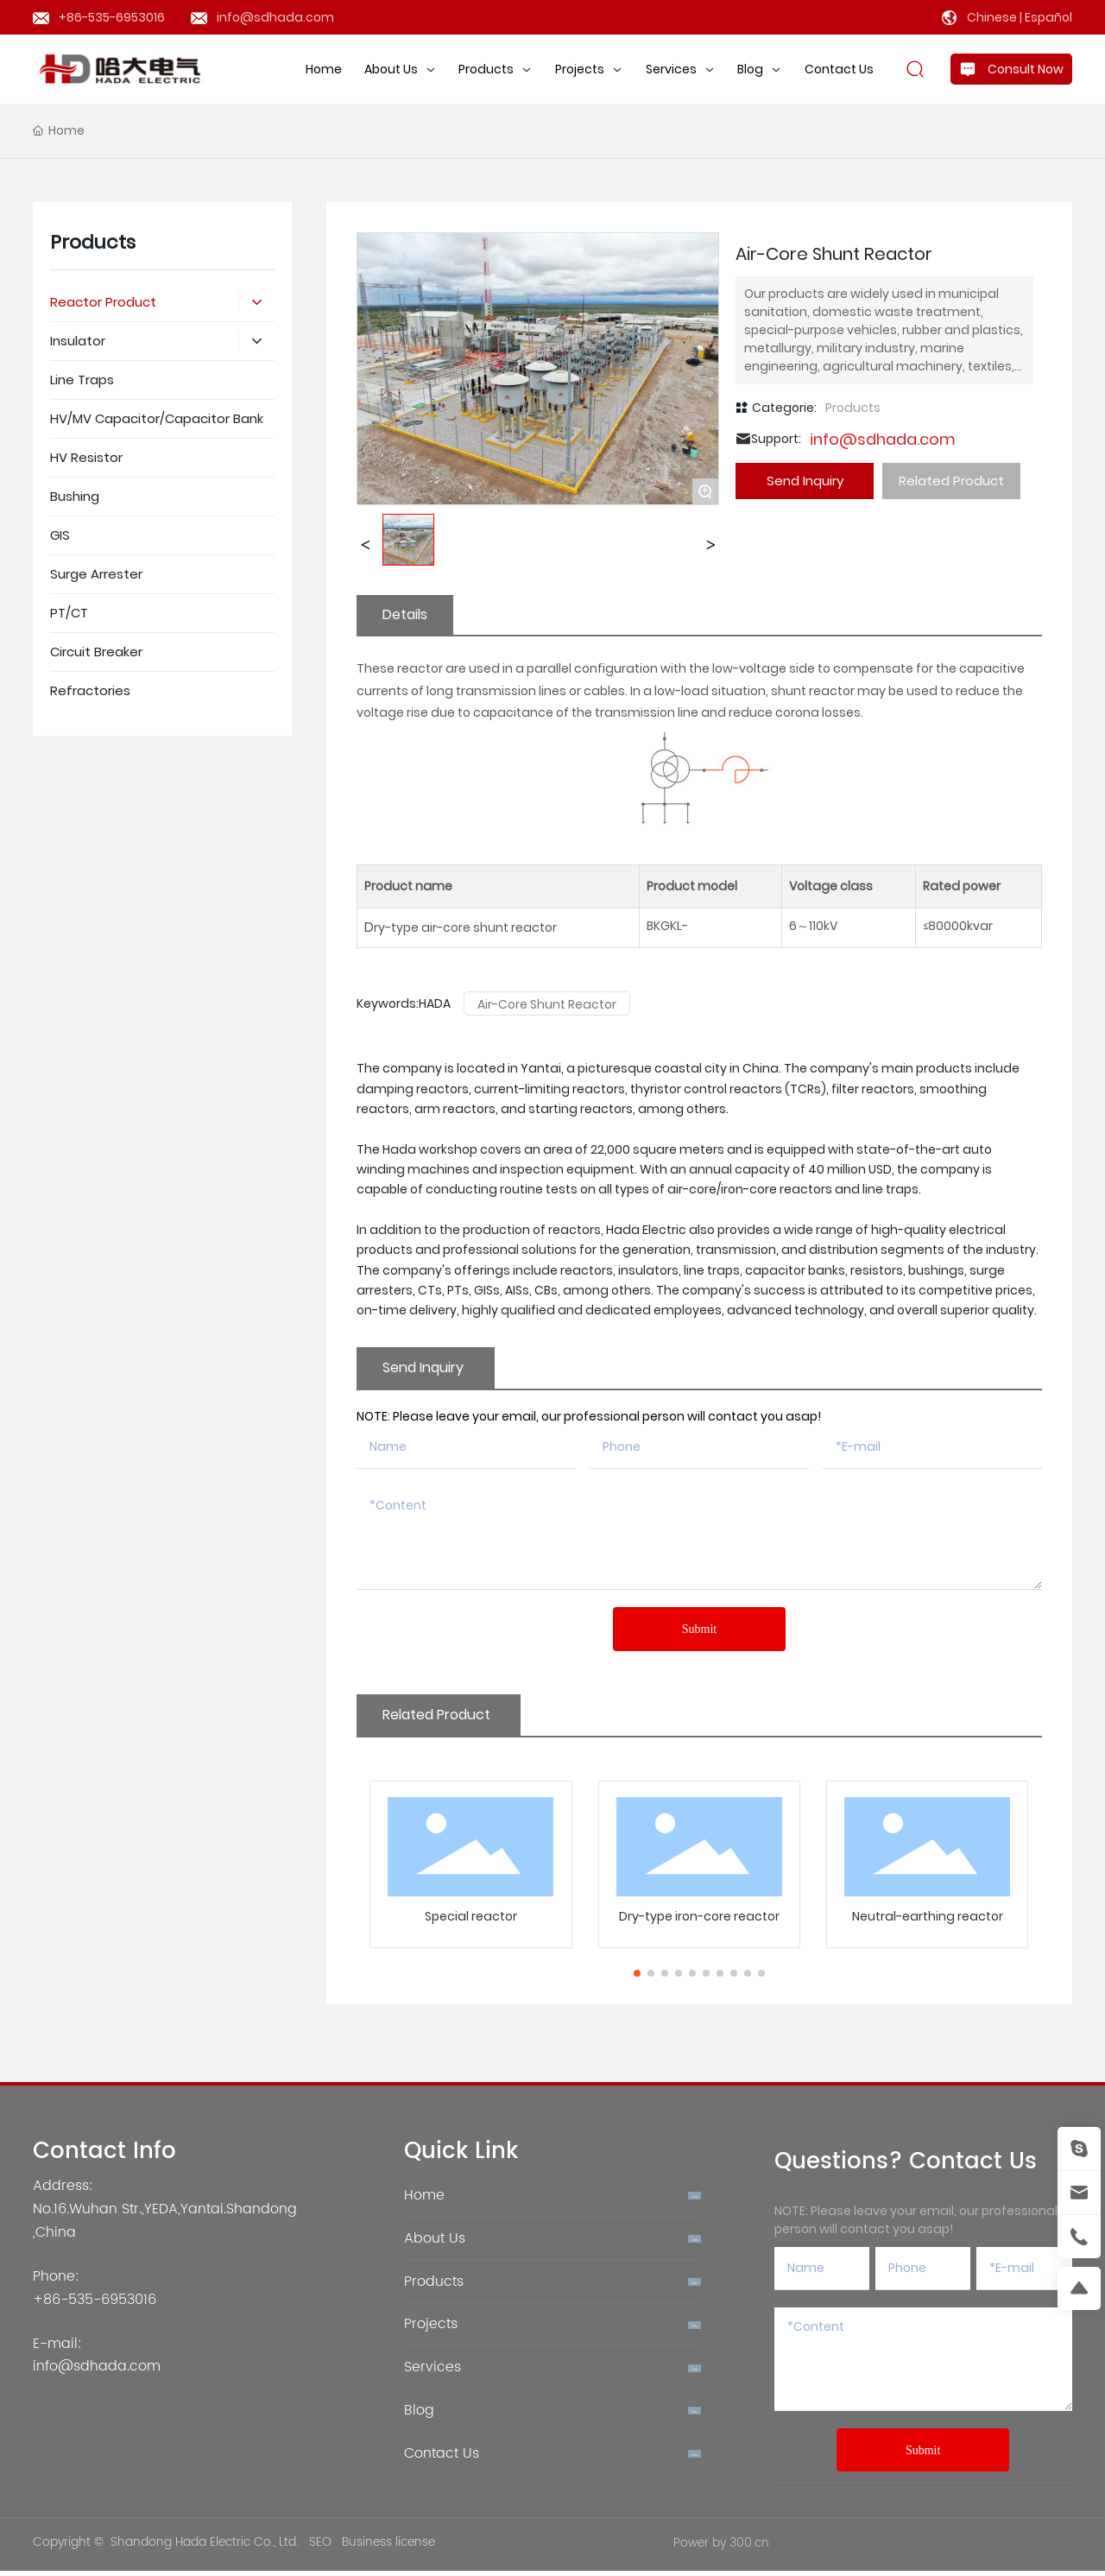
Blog (419, 2479)
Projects (431, 2393)
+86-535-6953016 (112, 17)
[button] (637, 2042)
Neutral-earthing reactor (927, 1985)
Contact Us (441, 2522)
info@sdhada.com (275, 17)
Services (432, 2436)
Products (853, 476)
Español (1048, 17)
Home (424, 2264)
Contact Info (104, 2220)
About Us (434, 2307)
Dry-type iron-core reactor (699, 1985)
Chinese (992, 17)
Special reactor (471, 1985)
